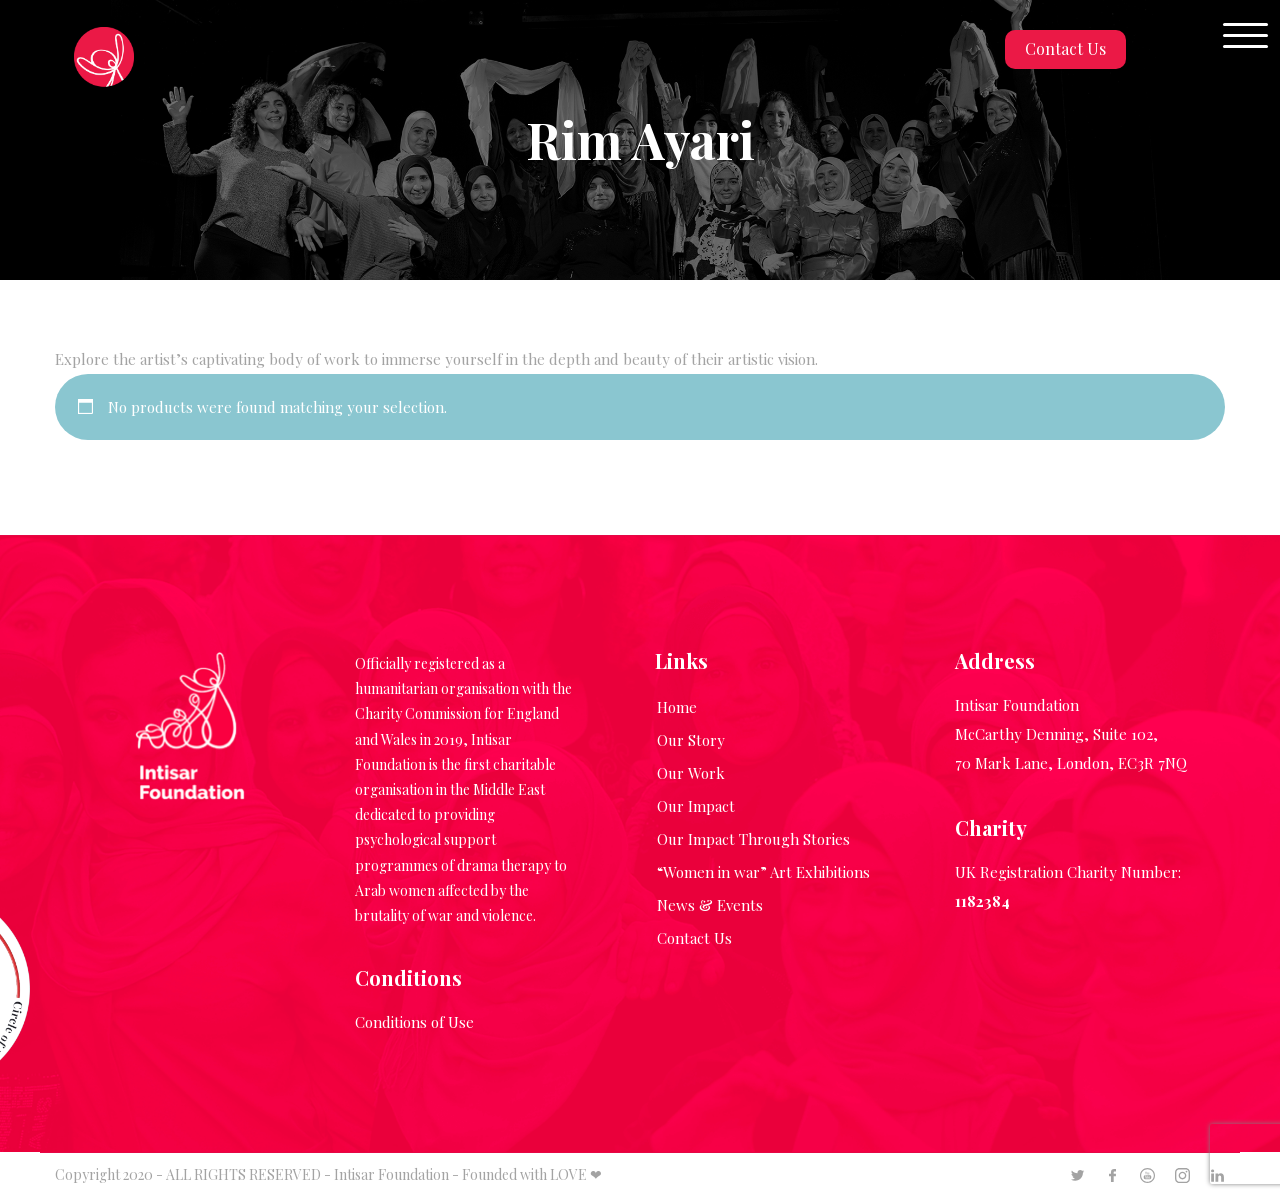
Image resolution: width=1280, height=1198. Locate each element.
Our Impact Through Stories (753, 839)
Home (677, 707)
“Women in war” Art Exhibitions (763, 872)
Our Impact (696, 806)
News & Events (710, 905)
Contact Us (1065, 48)
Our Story (691, 740)
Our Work (691, 773)
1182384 (982, 901)
